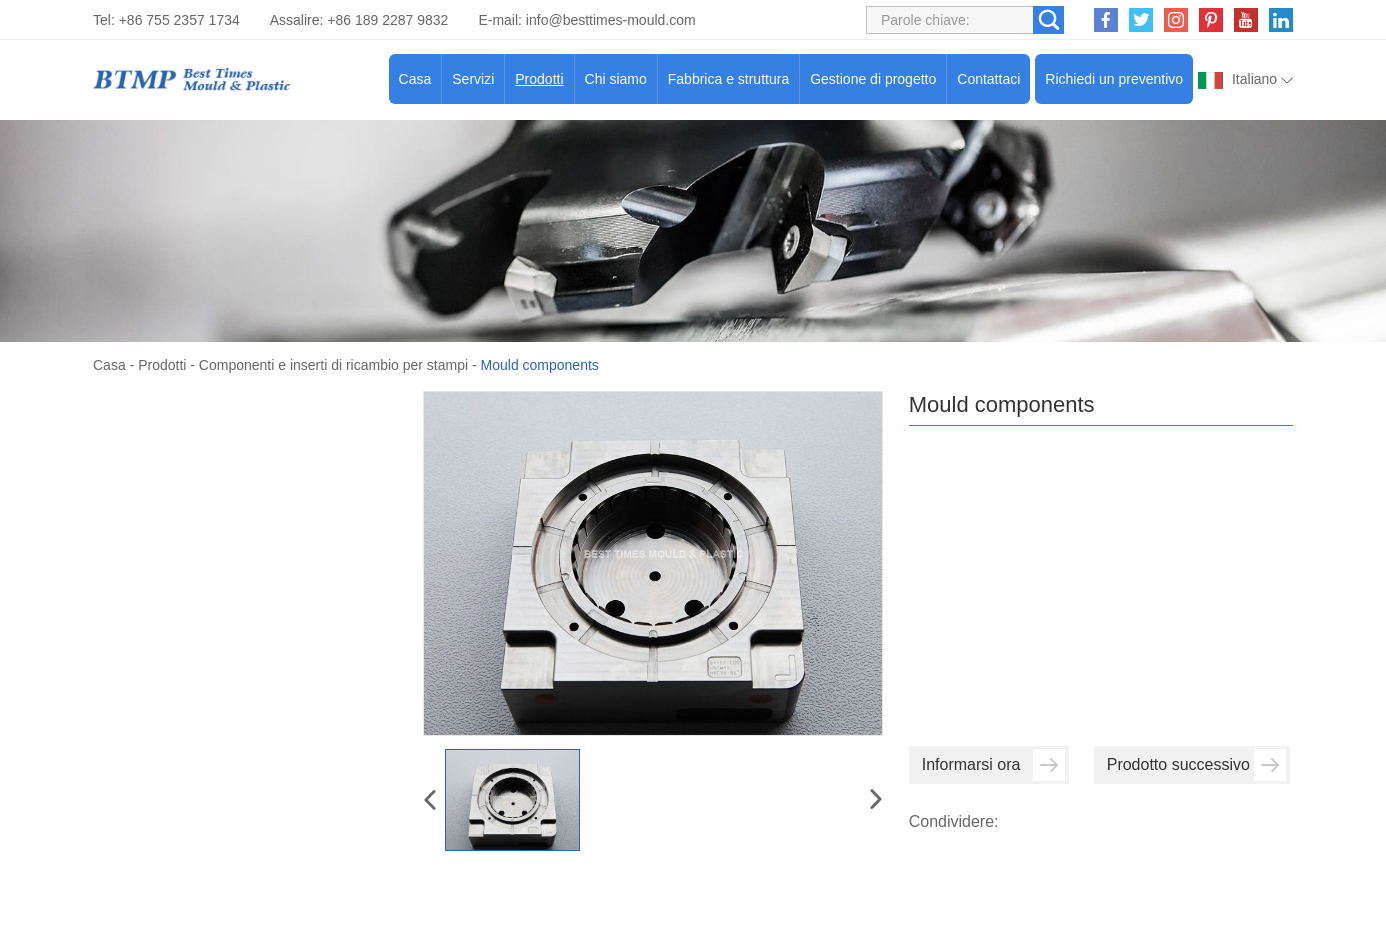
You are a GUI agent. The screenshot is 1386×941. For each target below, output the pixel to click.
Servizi (473, 79)
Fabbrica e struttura (728, 79)
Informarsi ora (993, 765)
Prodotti (539, 79)
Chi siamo (616, 79)
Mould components (540, 365)
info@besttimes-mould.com (611, 20)
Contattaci (988, 79)
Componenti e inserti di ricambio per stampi (333, 365)
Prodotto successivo (1196, 765)
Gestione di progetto (873, 79)
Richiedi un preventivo (1114, 79)
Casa (415, 79)
